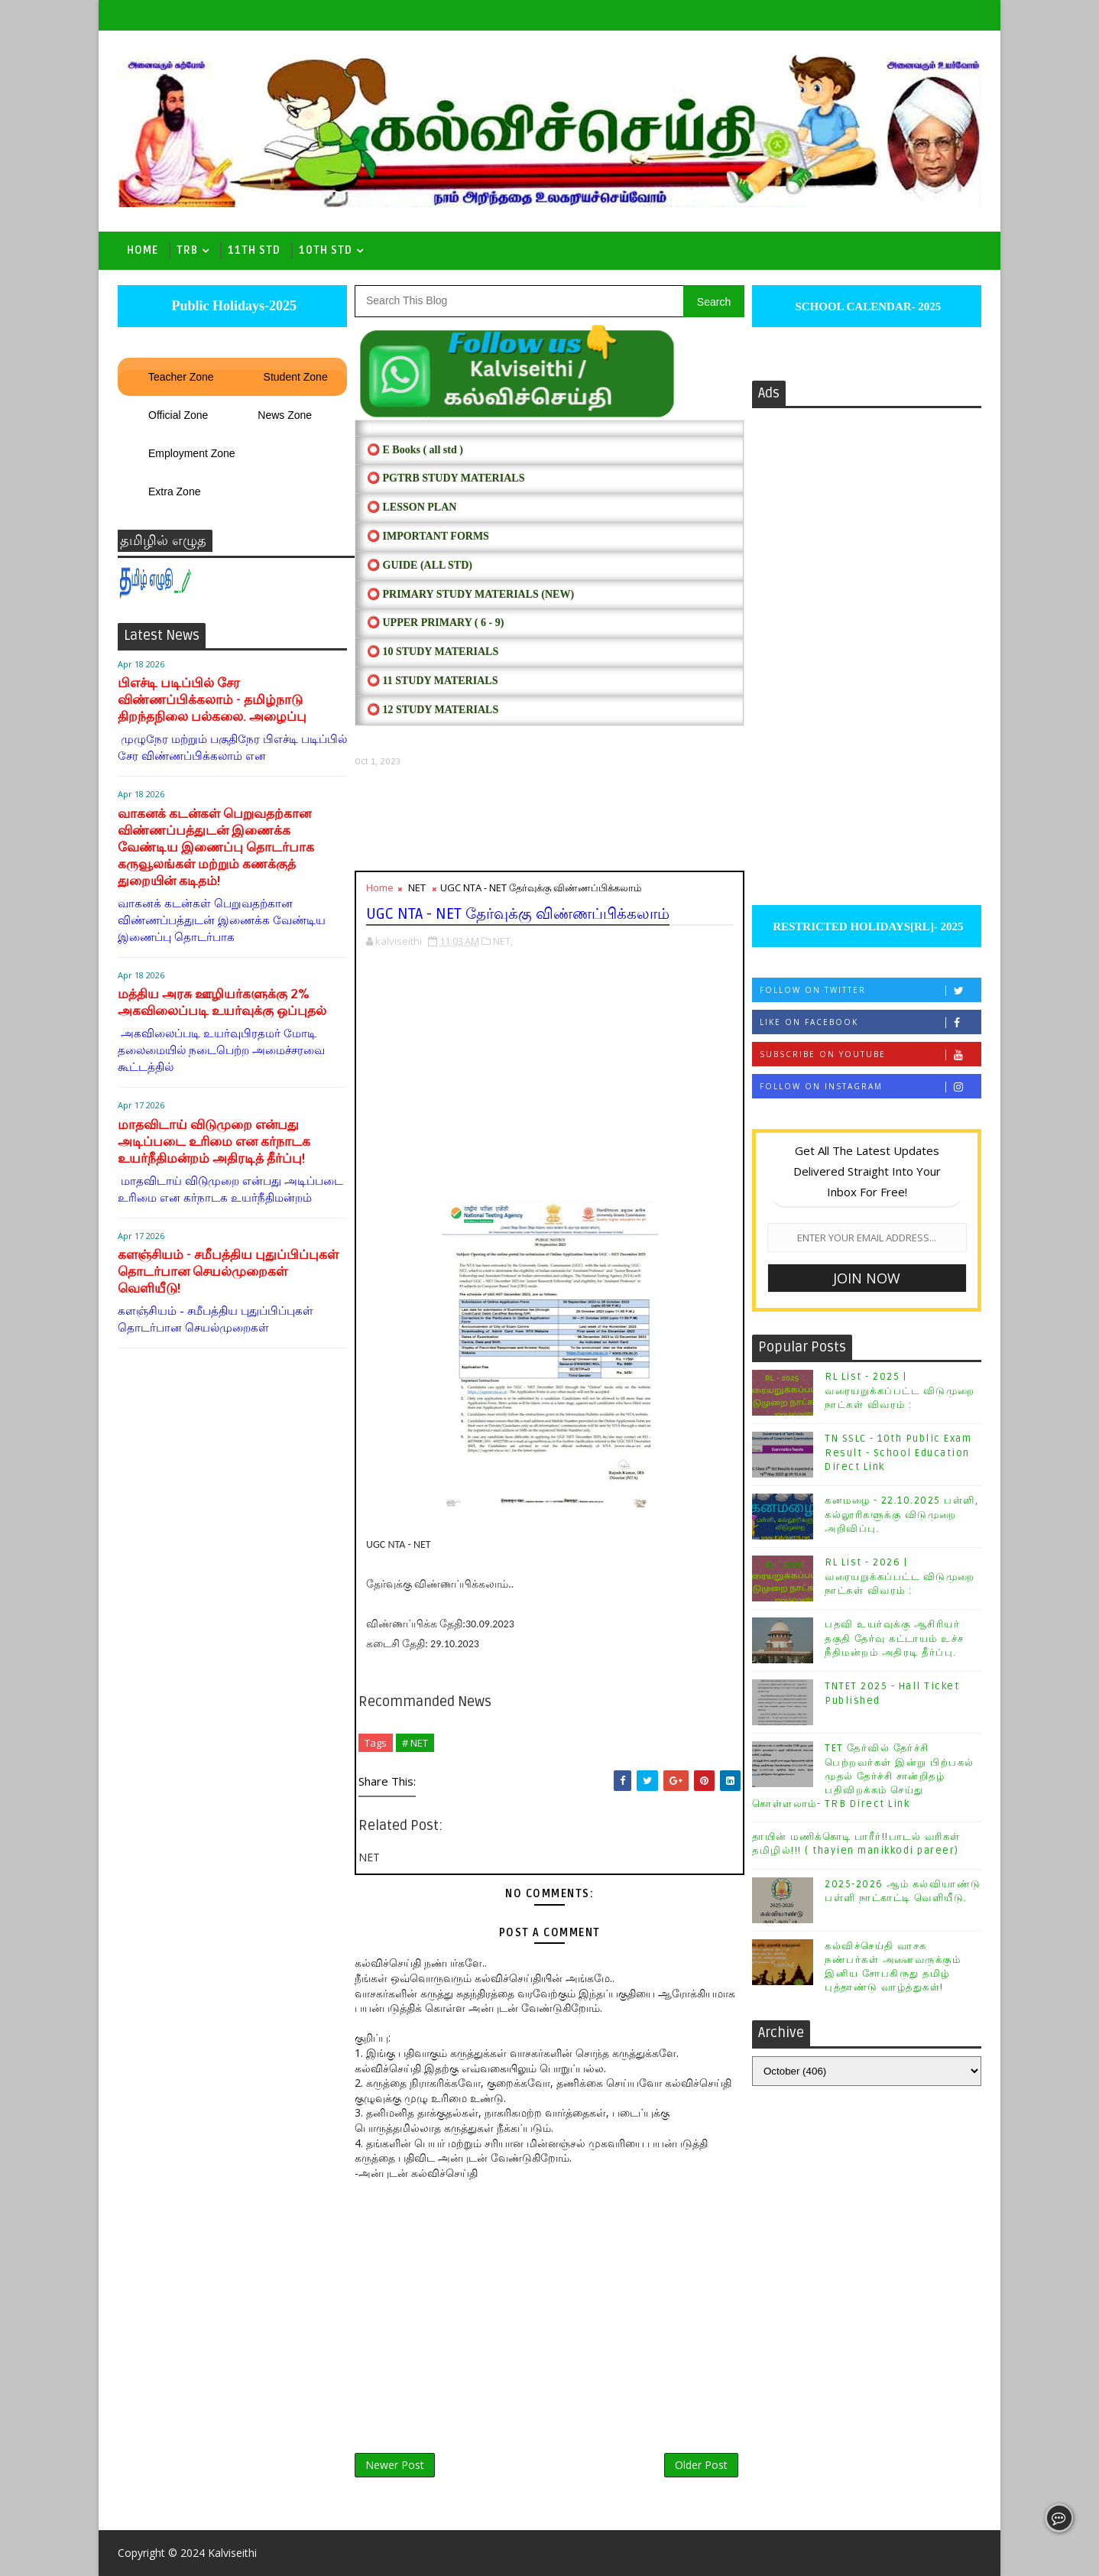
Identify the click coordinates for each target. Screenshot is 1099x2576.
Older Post (701, 2465)
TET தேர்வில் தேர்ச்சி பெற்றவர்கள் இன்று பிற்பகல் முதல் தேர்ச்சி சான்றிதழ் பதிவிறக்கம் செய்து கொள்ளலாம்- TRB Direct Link (863, 1776)
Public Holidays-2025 (232, 305)
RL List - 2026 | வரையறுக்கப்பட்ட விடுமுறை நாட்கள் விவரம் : (900, 1576)
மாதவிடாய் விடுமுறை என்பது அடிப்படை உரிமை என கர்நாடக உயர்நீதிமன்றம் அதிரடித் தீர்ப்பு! (214, 1141)
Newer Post (394, 2465)
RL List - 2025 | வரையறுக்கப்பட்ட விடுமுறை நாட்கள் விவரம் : (900, 1390)
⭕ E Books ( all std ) (415, 450)
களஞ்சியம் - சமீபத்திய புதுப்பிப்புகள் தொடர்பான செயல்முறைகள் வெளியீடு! (228, 1271)
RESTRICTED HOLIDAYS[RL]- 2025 (866, 926)
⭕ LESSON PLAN (411, 507)
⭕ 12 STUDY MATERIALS (432, 709)
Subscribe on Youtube (870, 1054)
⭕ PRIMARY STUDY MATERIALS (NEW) (470, 594)
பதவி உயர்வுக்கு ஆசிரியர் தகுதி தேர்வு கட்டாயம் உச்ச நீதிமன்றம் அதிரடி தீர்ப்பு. (894, 1638)
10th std (325, 250)
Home (142, 250)
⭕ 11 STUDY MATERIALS (432, 680)
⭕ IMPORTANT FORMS (428, 536)
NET (417, 887)
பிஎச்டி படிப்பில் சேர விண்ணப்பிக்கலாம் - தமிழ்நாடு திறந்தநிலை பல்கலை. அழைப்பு (212, 700)
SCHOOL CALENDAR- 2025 (867, 306)
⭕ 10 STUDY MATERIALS (432, 651)
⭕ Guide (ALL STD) (419, 565)
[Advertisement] (549, 819)
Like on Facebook (870, 1022)
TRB (187, 250)
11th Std (254, 250)
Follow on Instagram (870, 1086)
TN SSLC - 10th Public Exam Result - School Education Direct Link (898, 1452)
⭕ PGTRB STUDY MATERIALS (445, 478)
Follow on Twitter (870, 990)
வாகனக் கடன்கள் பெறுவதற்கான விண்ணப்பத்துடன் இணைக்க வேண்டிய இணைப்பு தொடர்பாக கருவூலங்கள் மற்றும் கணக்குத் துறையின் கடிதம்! (216, 847)
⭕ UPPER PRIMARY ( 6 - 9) (435, 622)
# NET (415, 1743)
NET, (503, 941)
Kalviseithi (232, 2552)
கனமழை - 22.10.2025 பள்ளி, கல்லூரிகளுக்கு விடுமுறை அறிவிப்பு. (901, 1514)
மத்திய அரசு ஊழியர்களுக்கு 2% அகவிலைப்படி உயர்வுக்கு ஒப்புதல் (222, 1002)
